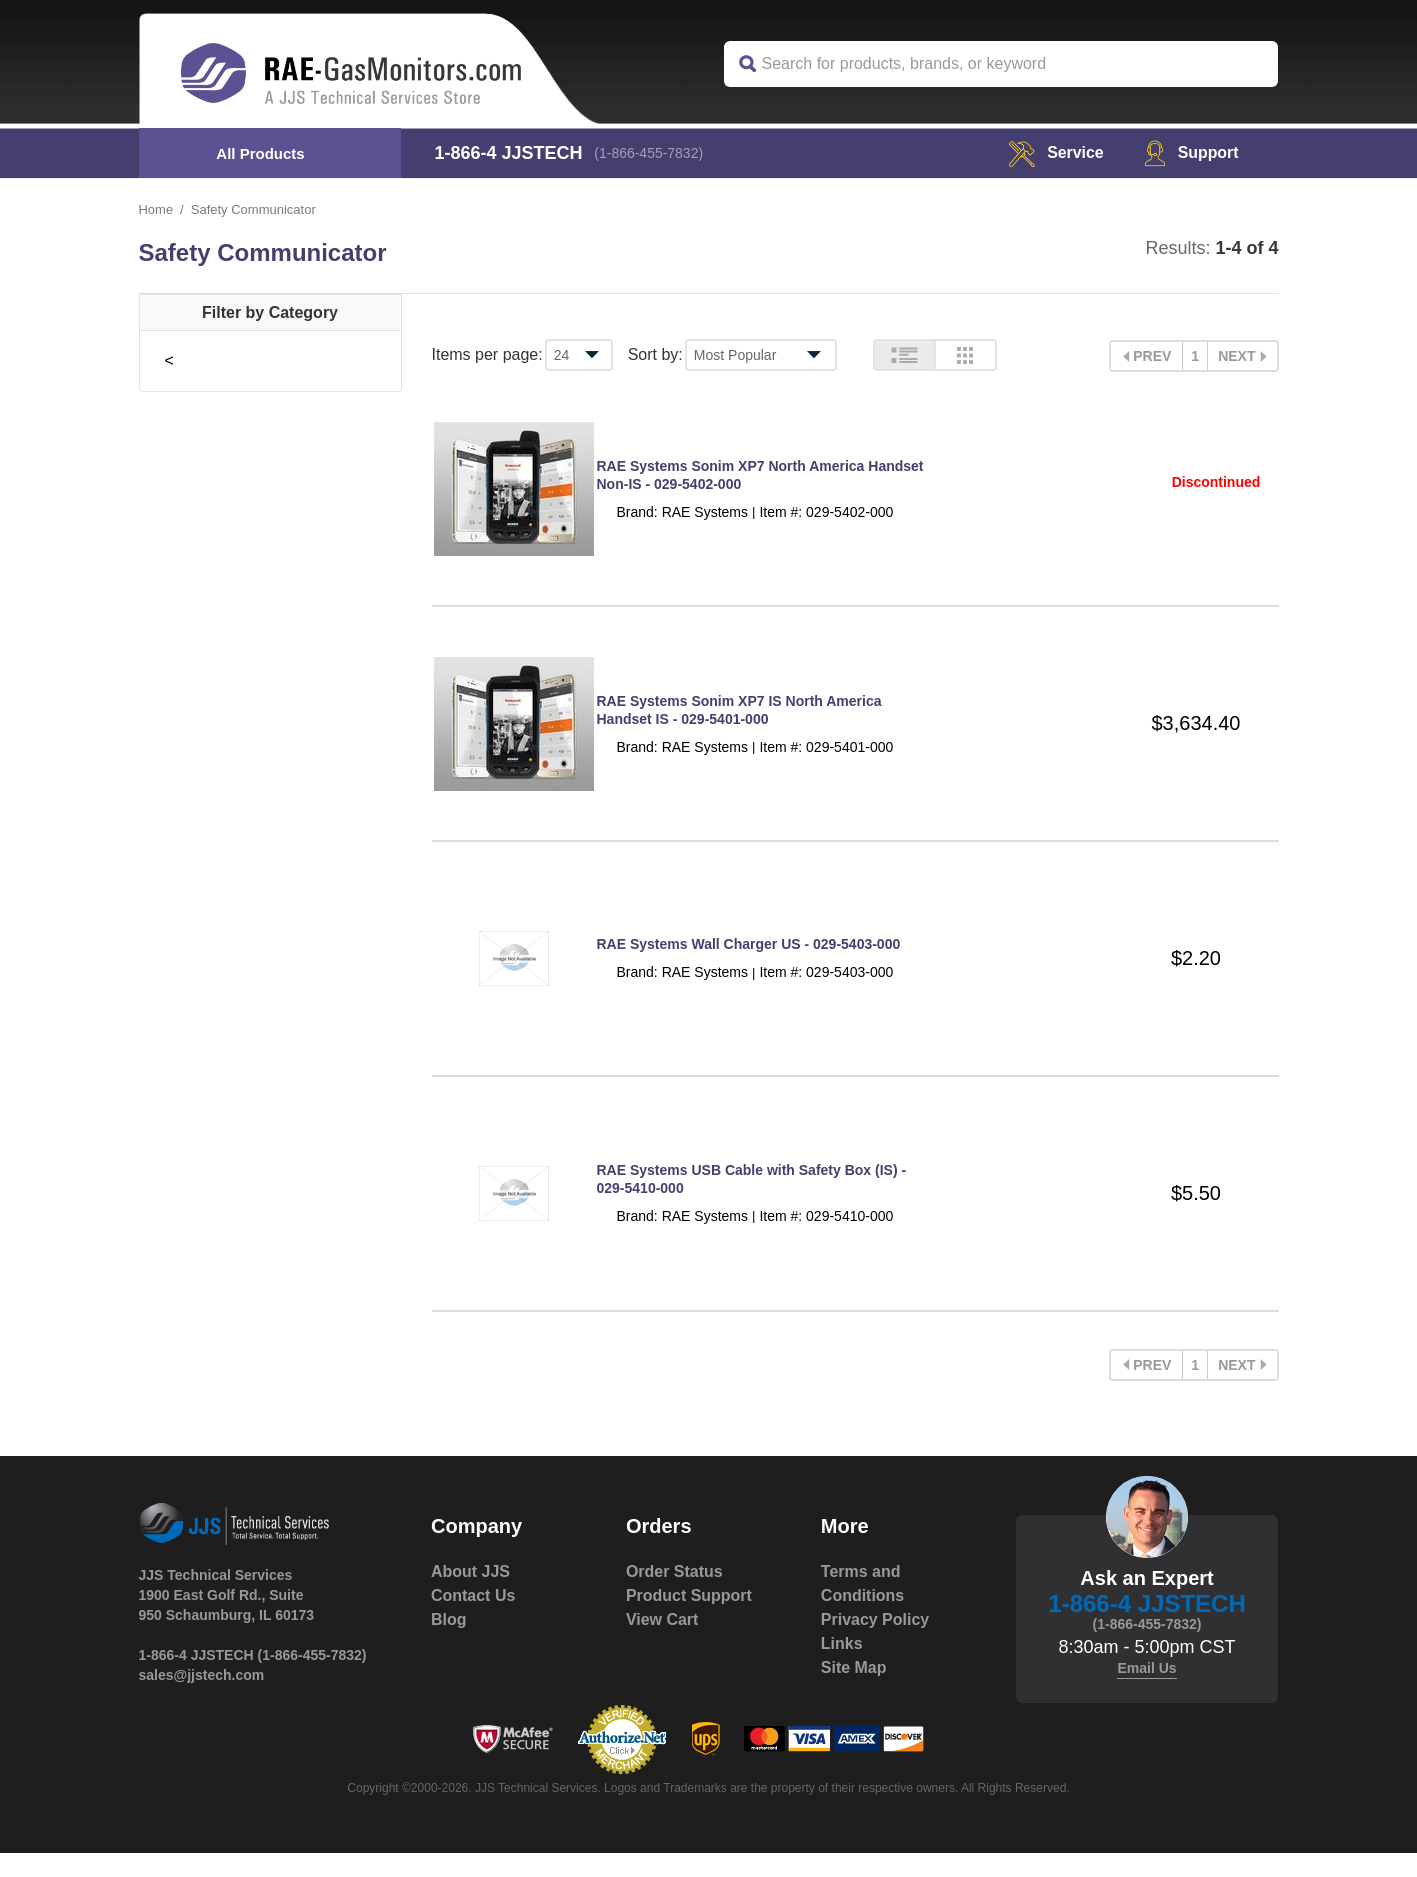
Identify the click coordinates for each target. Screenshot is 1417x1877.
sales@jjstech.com (202, 1699)
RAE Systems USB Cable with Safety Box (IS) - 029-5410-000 (752, 1202)
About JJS (470, 1595)
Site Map (854, 1691)
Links (842, 1667)
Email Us (1146, 1692)
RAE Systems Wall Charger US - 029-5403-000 (749, 961)
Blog (449, 1643)
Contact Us (473, 1619)
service (1055, 152)
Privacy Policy (875, 1643)
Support (1190, 152)
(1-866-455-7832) (649, 153)
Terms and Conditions (863, 1607)
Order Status (674, 1595)
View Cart (662, 1643)
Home (156, 209)
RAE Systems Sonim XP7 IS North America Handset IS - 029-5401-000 (739, 720)
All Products (260, 153)
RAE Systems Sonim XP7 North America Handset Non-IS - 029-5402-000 (760, 479)
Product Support (689, 1619)
